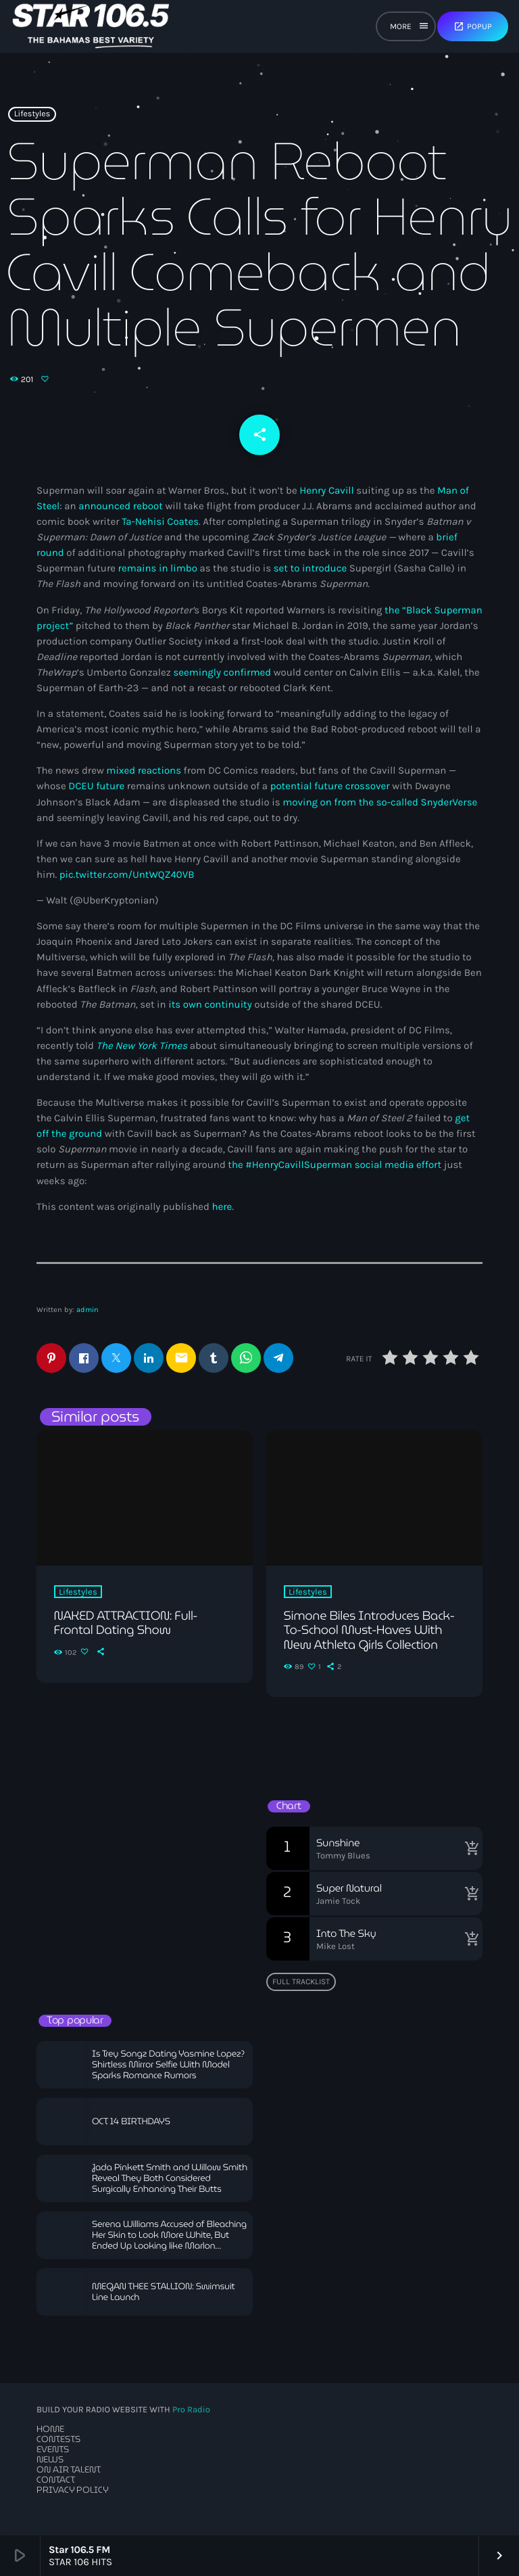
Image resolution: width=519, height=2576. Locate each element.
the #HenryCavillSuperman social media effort (334, 1164)
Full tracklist (301, 1981)
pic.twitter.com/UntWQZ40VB (127, 874)
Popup (472, 26)
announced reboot (120, 506)
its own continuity (210, 1004)
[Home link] (91, 26)
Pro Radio (191, 2410)
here (222, 1206)
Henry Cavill (326, 490)
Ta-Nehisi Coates (160, 521)
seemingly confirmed (222, 672)
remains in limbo (157, 568)
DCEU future (96, 786)
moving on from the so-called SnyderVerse (379, 802)
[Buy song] (469, 1848)
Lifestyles (32, 114)
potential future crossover (330, 786)
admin (87, 1309)
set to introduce (310, 568)
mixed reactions (143, 770)
